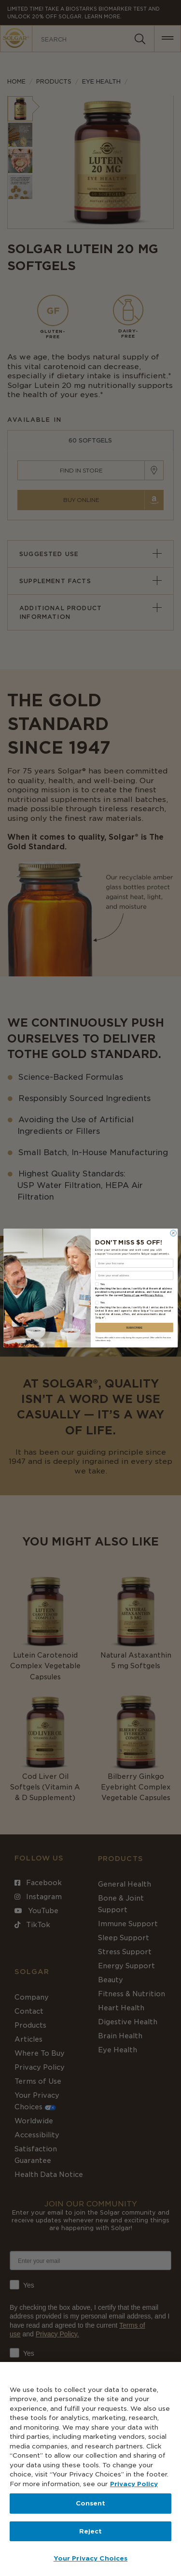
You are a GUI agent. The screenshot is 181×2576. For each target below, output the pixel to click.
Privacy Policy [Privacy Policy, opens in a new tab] (134, 2484)
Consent (91, 2503)
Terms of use (131, 1295)
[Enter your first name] (134, 1263)
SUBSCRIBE (134, 1327)
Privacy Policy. (153, 1295)
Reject (90, 2531)
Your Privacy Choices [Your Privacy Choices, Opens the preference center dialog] (91, 2558)
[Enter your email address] (134, 1275)
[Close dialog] (173, 1233)
